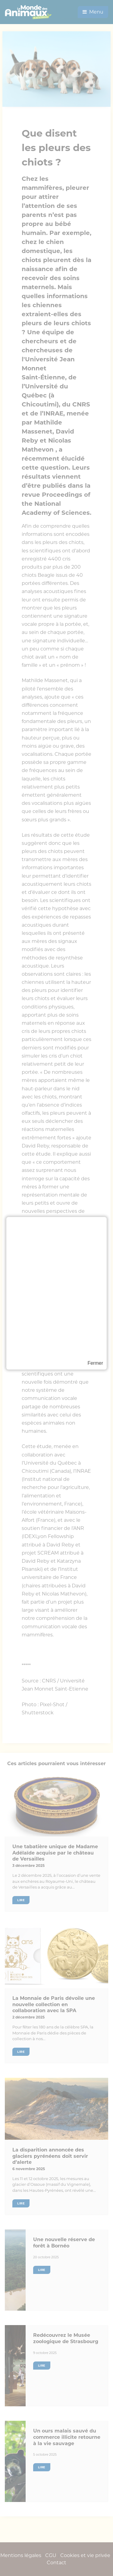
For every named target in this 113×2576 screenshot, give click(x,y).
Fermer (95, 1363)
